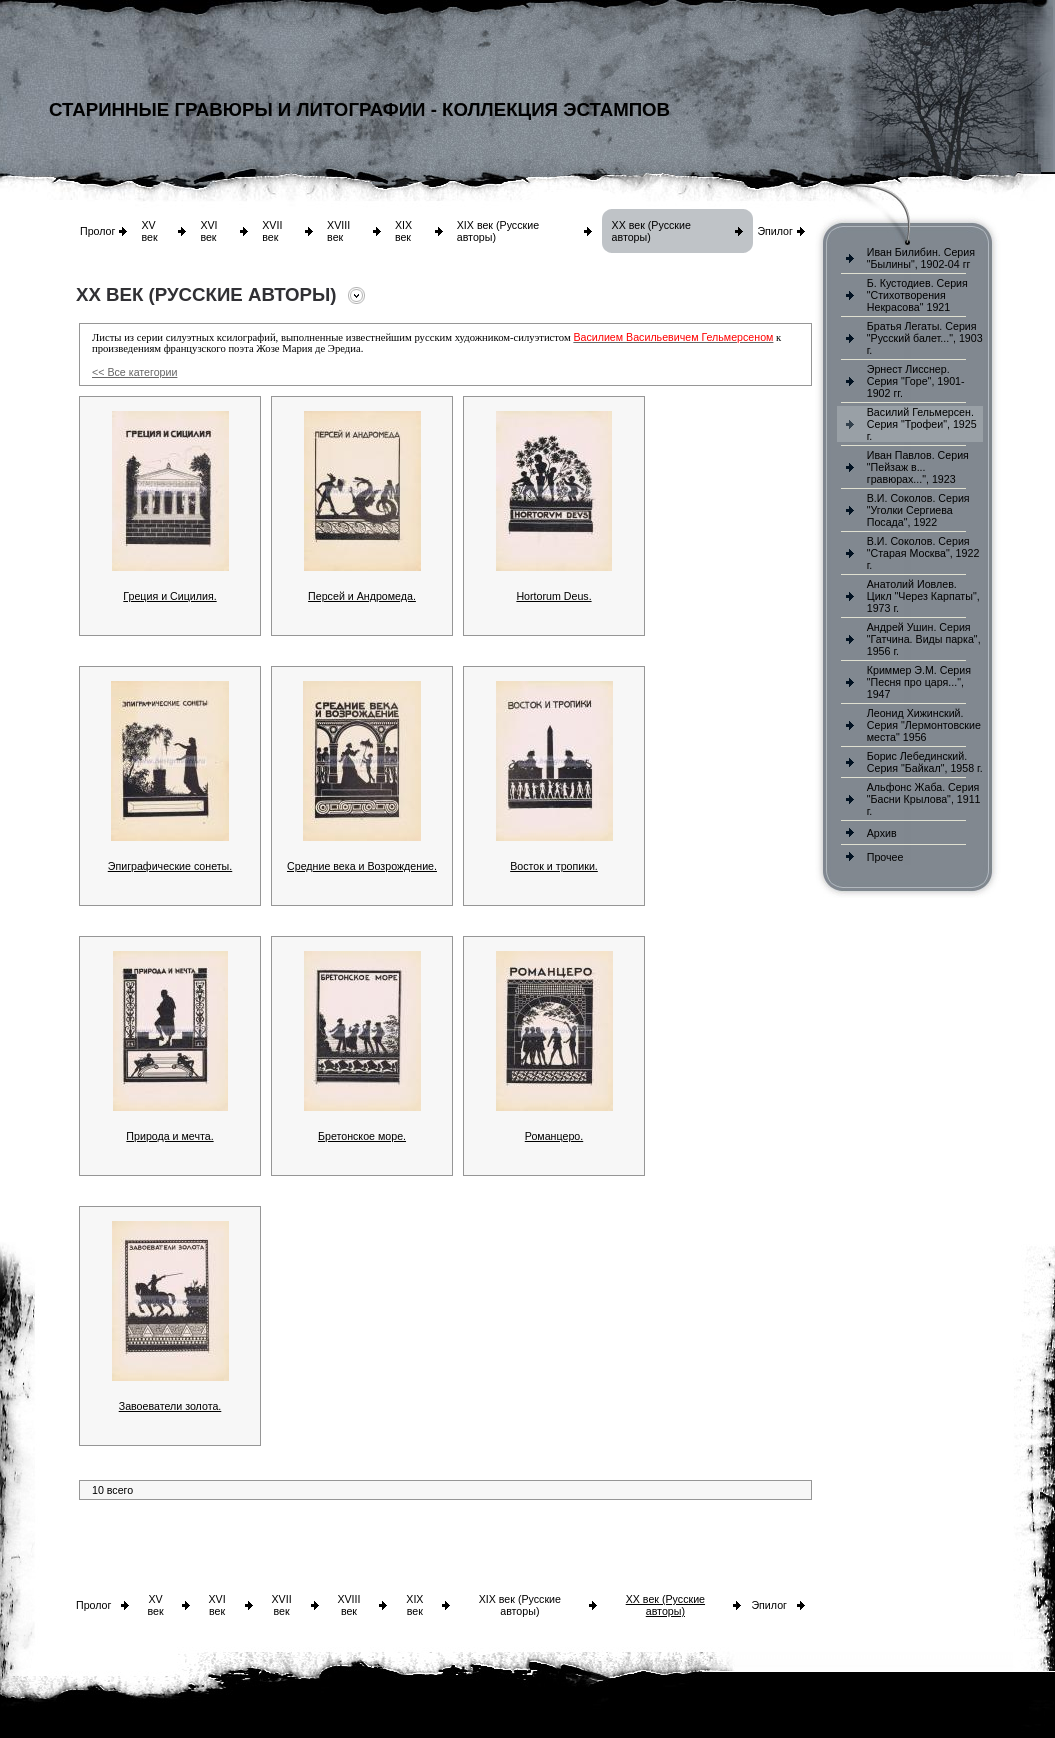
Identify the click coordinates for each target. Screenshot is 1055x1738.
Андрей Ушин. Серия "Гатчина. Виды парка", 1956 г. (924, 639)
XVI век (208, 231)
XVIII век (338, 231)
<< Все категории (134, 372)
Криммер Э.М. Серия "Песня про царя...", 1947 (919, 682)
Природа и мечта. (169, 1136)
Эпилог (775, 231)
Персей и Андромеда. (362, 596)
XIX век (403, 231)
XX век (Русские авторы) (665, 1605)
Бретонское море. (362, 1136)
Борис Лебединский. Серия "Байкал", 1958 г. (925, 762)
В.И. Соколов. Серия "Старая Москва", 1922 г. (923, 553)
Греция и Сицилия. (169, 596)
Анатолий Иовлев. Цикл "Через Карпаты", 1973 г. (923, 596)
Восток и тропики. (554, 866)
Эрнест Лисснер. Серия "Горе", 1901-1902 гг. (916, 381)
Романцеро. (554, 1136)
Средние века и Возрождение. (362, 866)
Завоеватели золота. (170, 1406)
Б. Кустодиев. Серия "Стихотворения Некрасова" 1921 (917, 295)
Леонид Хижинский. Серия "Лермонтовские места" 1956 (924, 725)
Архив (882, 833)
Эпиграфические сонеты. (170, 866)
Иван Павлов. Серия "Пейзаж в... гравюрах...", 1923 (918, 467)
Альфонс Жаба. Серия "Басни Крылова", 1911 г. (924, 799)
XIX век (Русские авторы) (520, 1605)
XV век (149, 231)
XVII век (272, 231)
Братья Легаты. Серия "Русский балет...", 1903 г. (925, 338)
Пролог (97, 231)
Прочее (885, 857)
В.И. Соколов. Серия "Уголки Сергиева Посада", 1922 (918, 510)
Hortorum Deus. (553, 596)
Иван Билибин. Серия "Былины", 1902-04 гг (921, 258)
